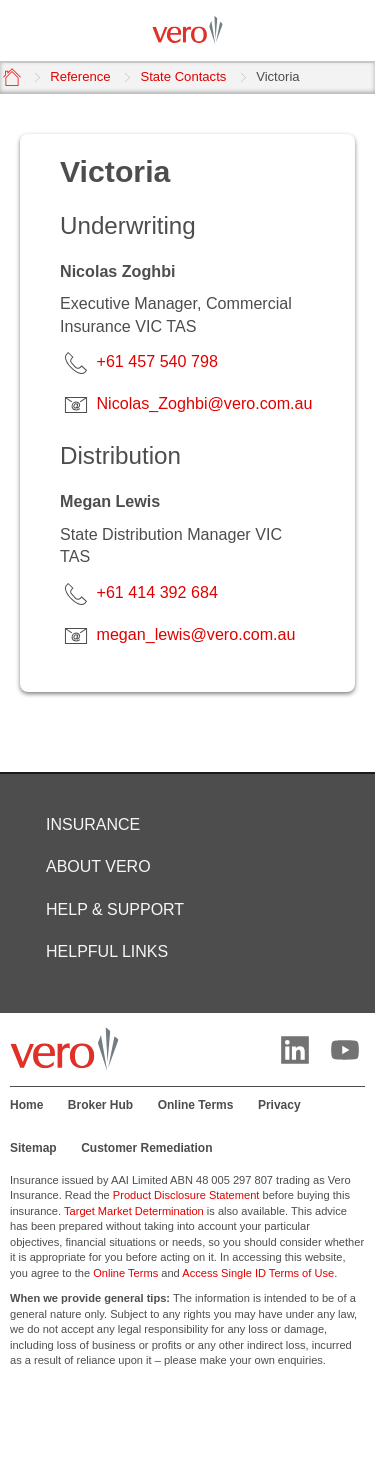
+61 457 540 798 (156, 361)
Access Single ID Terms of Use (258, 1273)
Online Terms (196, 1105)
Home (26, 1105)
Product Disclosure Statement (186, 1195)
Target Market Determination (134, 1211)
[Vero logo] (187, 30)
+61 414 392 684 (156, 592)
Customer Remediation (146, 1148)
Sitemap (33, 1148)
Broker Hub (100, 1105)
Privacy (279, 1105)
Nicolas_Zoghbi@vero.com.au (204, 403)
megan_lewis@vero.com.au (195, 634)
